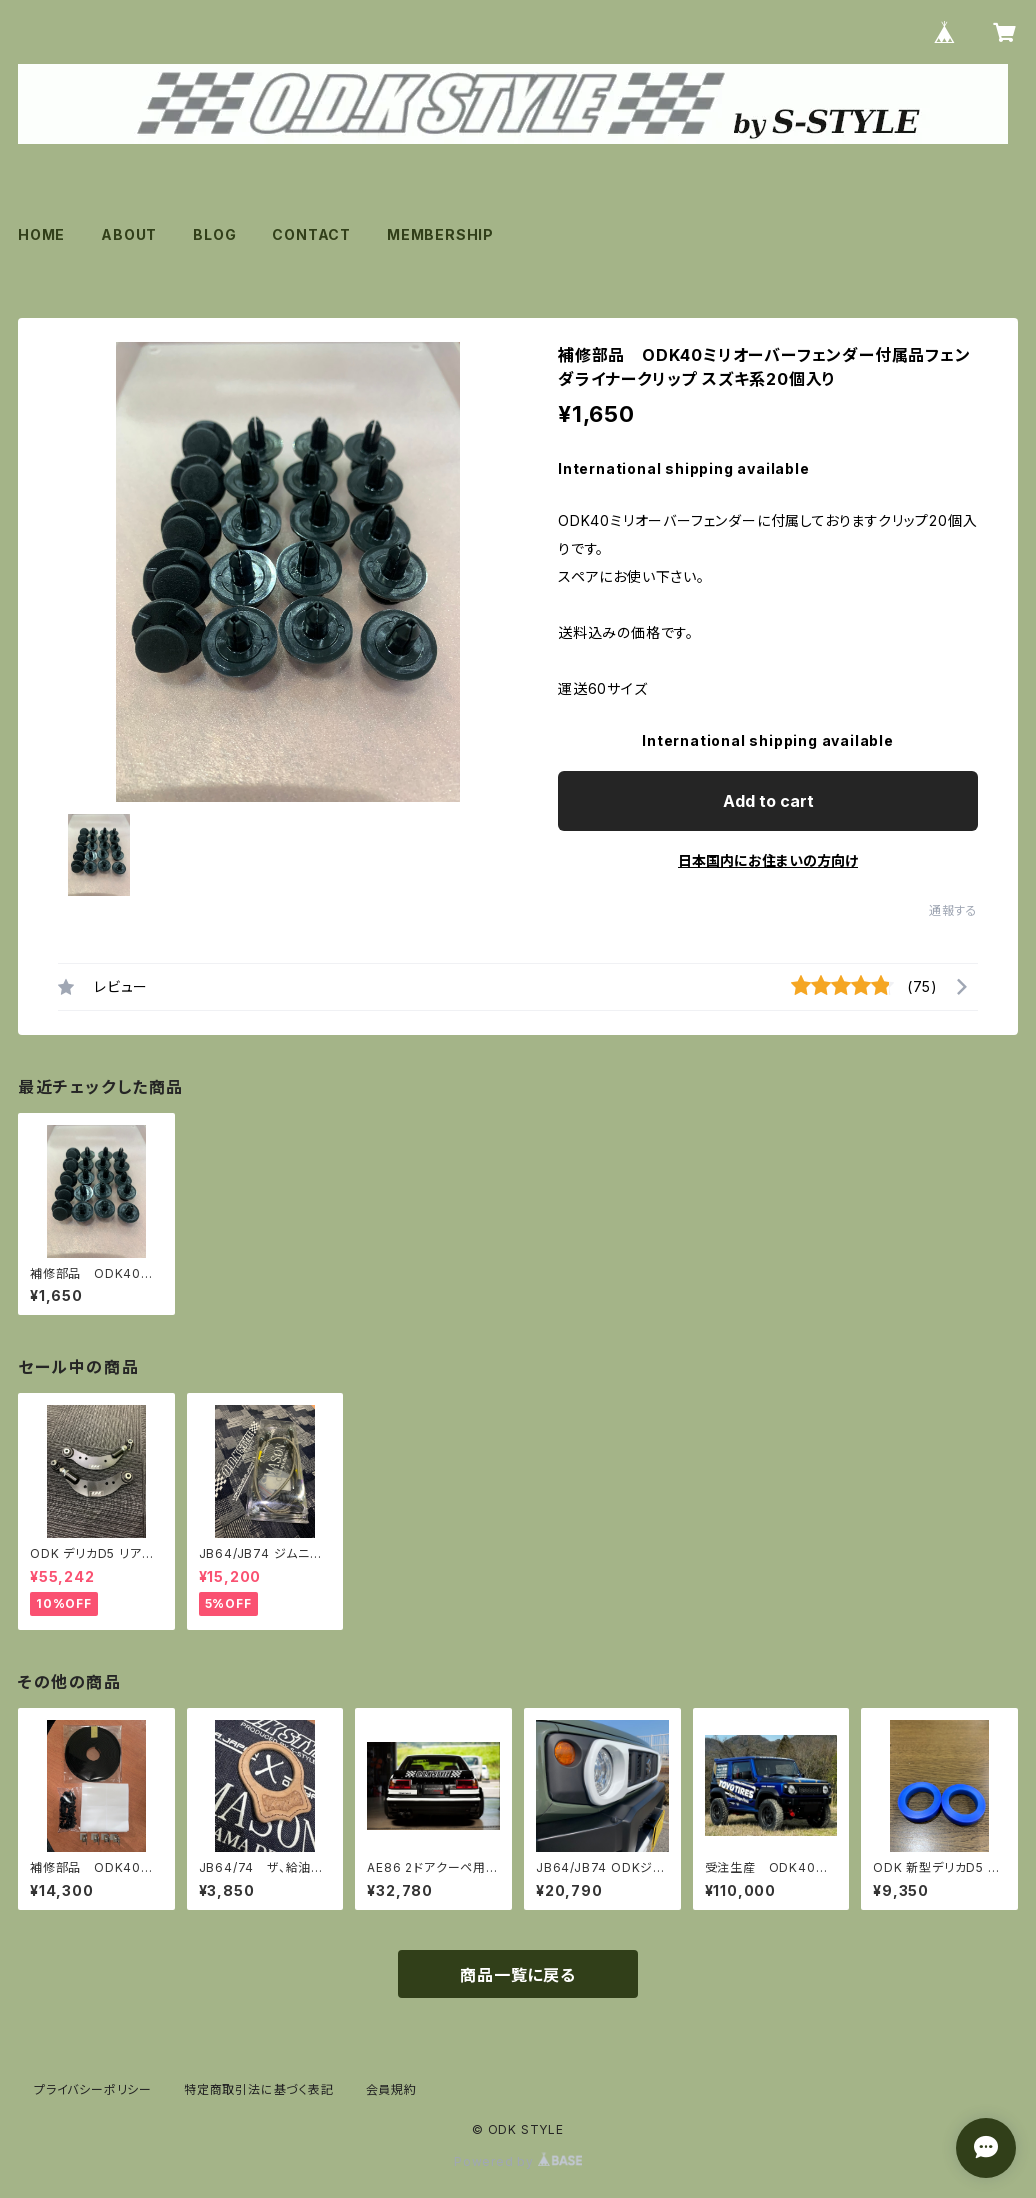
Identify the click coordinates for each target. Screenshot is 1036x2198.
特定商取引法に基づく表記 (259, 2089)
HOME (41, 234)
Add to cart (768, 801)
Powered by (518, 2161)
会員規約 (391, 2089)
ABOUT (129, 234)
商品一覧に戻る (518, 1975)
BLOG (214, 234)
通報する (953, 910)
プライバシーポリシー (93, 2089)
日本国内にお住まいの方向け (768, 860)
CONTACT (311, 234)
